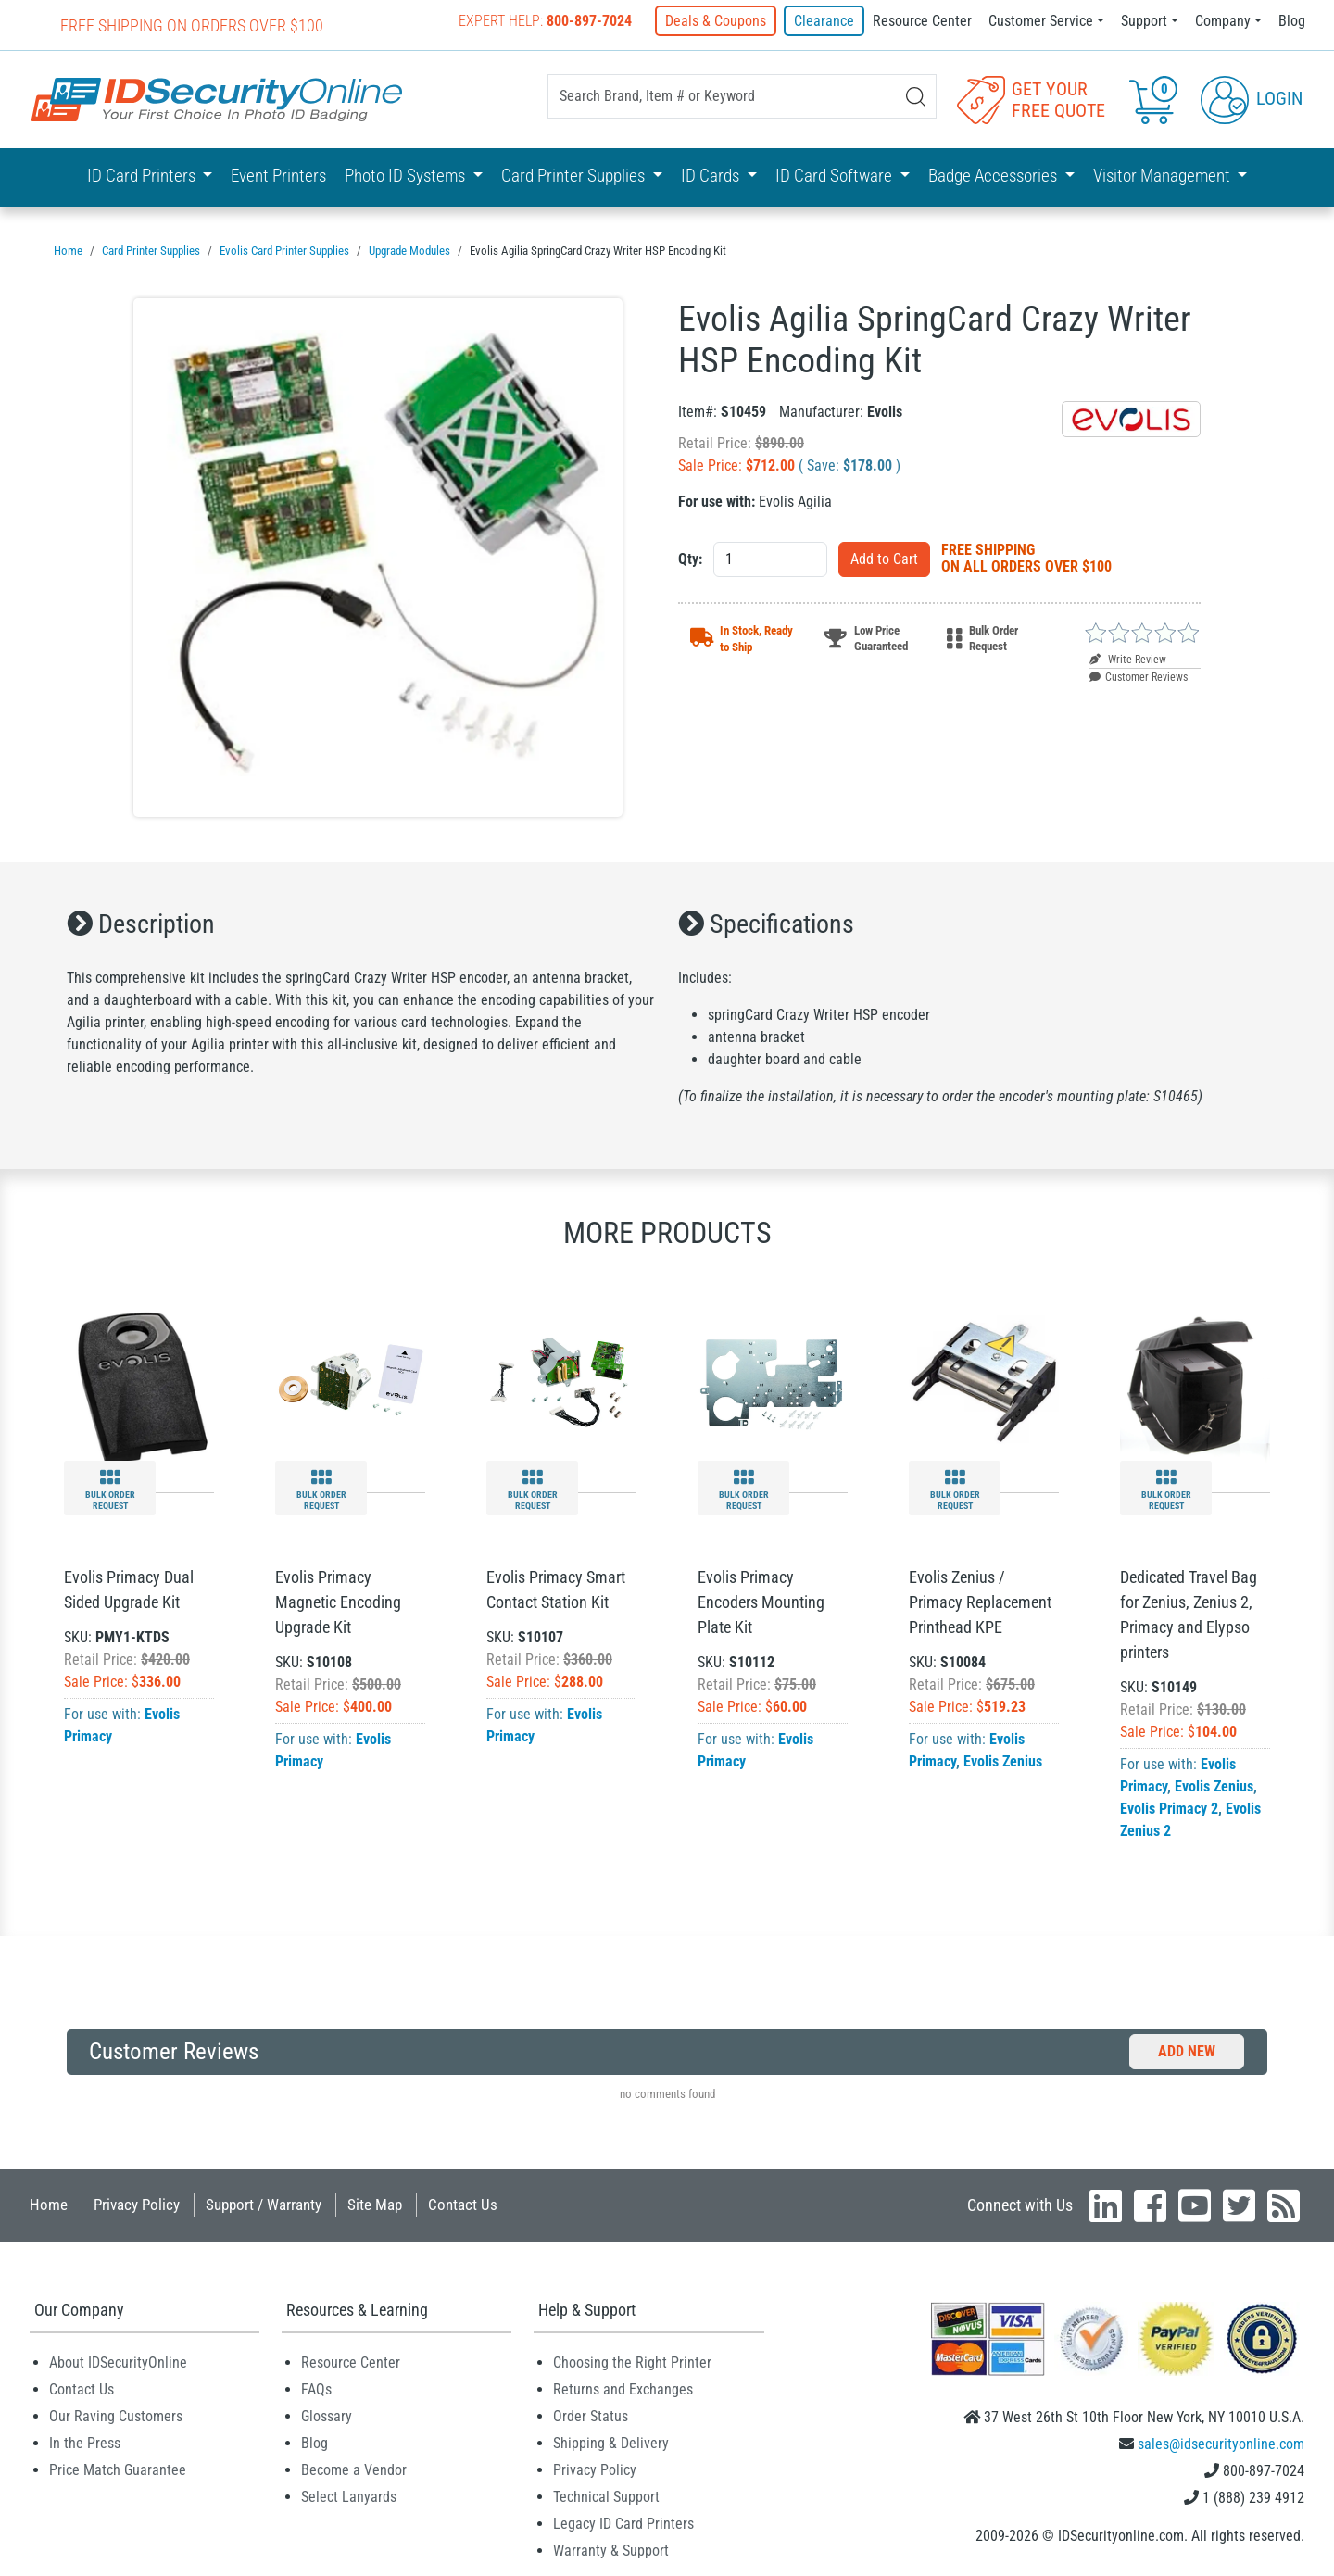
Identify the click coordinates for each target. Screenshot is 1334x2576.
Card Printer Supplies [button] (574, 175)
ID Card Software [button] (835, 175)
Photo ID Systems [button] (407, 175)
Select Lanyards (348, 2497)
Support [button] (1144, 21)
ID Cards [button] (712, 175)
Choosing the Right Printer (632, 2362)
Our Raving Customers (115, 2416)
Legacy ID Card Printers (623, 2523)
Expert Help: (545, 21)
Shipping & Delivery (611, 2443)
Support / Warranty (263, 2204)
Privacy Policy (137, 2204)
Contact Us (462, 2204)
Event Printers (278, 175)
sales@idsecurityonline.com (1221, 2444)
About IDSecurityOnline (118, 2362)
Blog (1291, 21)
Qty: (690, 559)
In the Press (84, 2443)
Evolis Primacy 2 (1169, 1808)
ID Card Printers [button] (143, 175)
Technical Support (606, 2497)
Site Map (374, 2204)
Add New (1186, 2051)
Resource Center (922, 21)
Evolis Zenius (1002, 1761)
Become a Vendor (354, 2470)
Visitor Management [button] (1163, 175)
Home (49, 2204)
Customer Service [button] (1040, 21)
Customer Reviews (1138, 677)
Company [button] (1223, 21)
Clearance (824, 21)
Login (1252, 98)
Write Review (1127, 659)
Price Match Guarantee (117, 2470)
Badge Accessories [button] (994, 175)
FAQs (316, 2389)
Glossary (326, 2416)
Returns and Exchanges (623, 2389)
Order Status (590, 2416)
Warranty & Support (611, 2550)
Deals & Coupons (715, 21)
